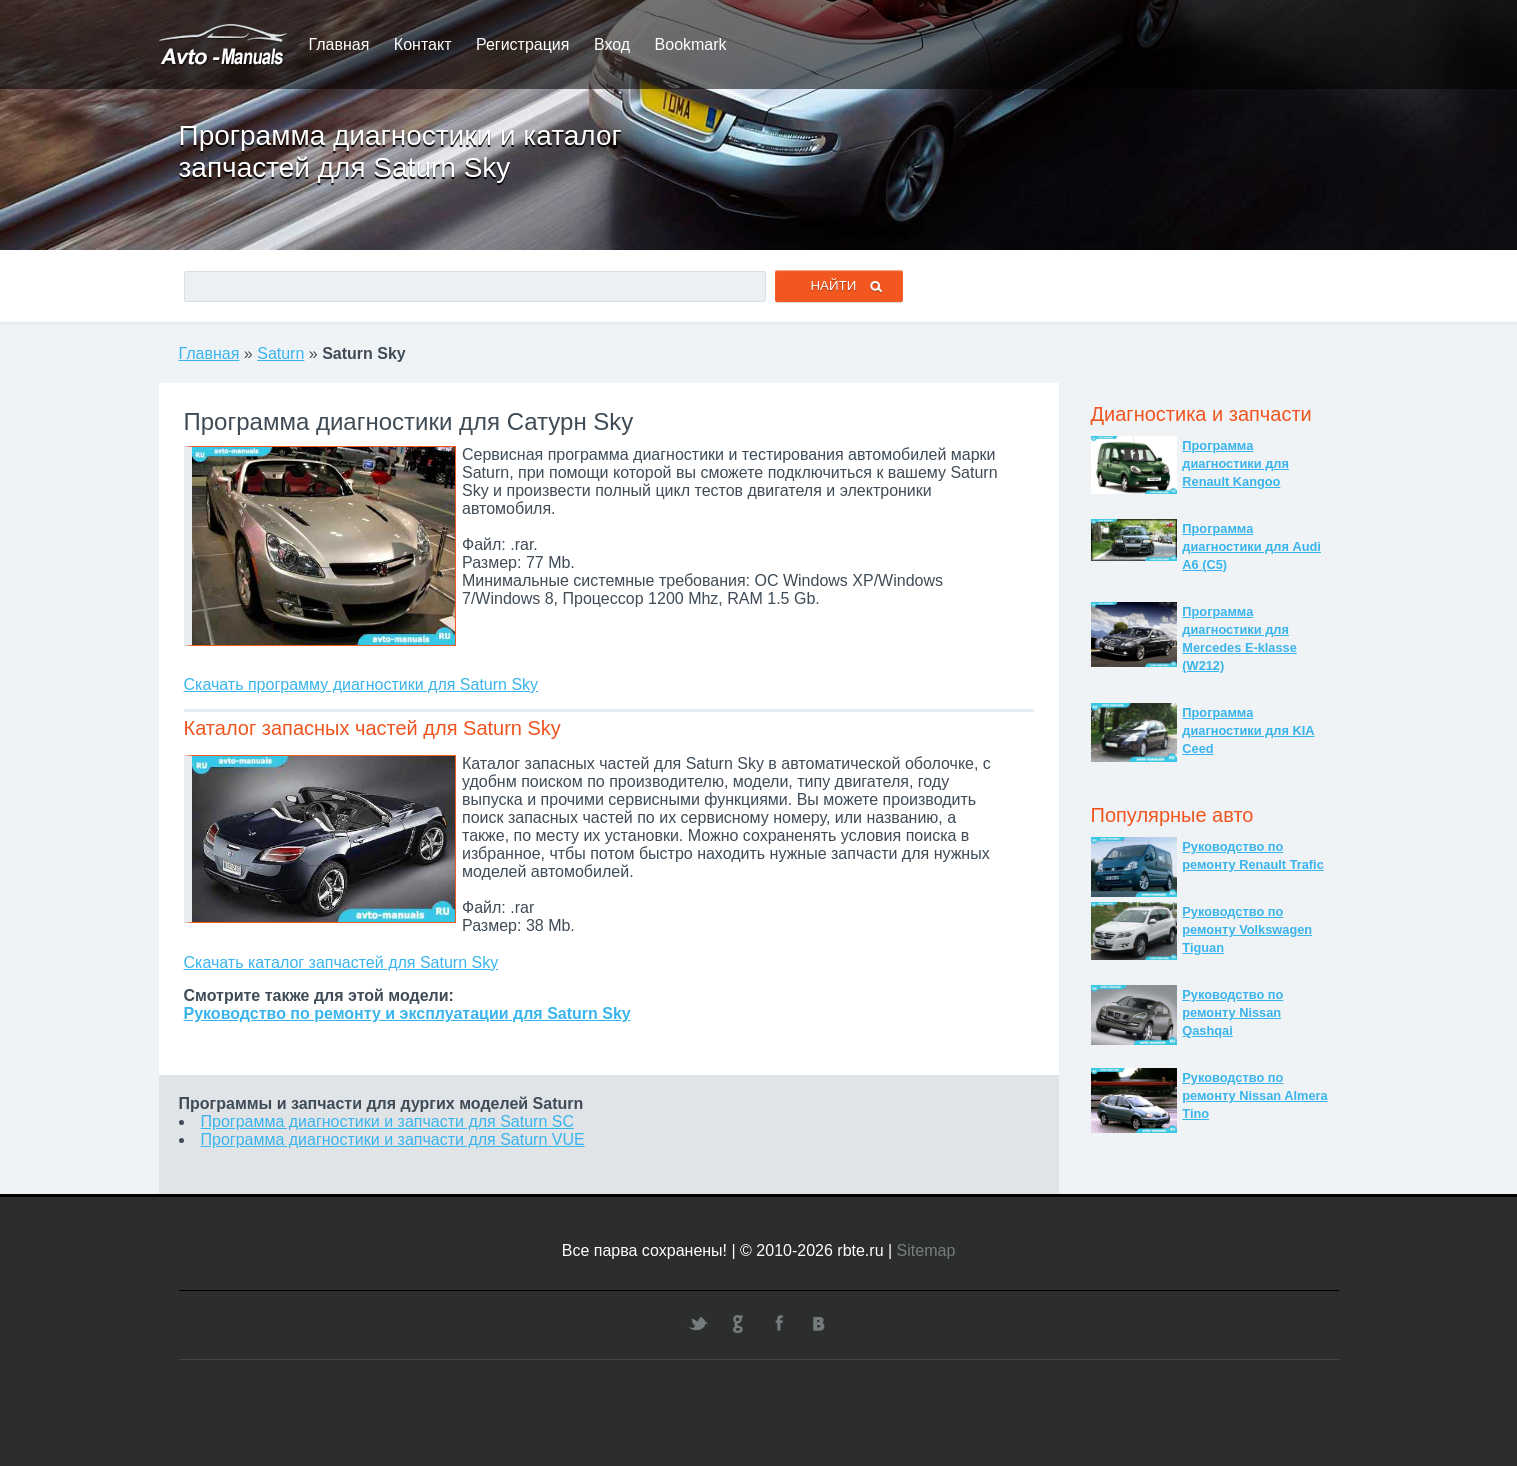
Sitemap (926, 1250)
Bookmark (691, 44)
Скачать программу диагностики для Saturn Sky (361, 684)
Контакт (423, 44)
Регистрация (523, 44)
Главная (339, 44)
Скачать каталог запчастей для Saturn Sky (341, 962)
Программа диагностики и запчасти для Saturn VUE (393, 1139)
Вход (612, 44)
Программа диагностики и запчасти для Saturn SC (387, 1121)
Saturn (280, 353)
